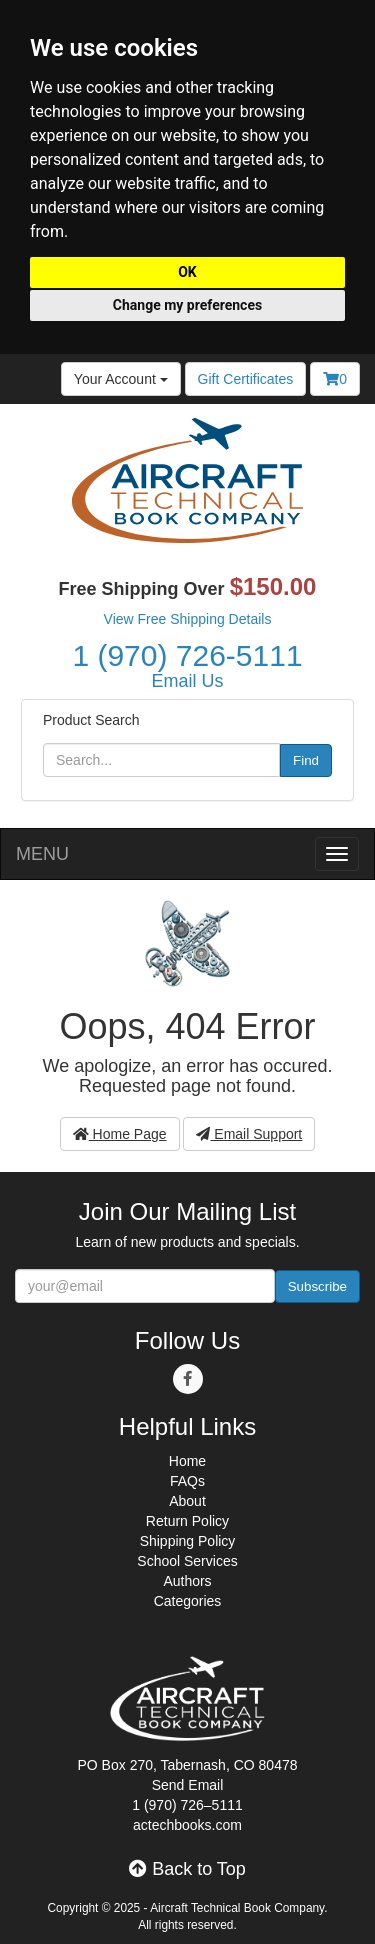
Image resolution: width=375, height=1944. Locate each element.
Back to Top (187, 1869)
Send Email (188, 1785)
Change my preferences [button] (187, 305)
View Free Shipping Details (188, 619)
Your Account (121, 379)
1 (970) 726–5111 (187, 1805)
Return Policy (187, 1521)
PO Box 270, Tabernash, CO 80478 (188, 1765)
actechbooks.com (187, 1825)
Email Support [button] (249, 1134)
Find (306, 760)
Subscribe (317, 1286)
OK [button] (187, 272)
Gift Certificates (246, 379)
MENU (42, 854)
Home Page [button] (120, 1134)
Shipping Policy (188, 1541)
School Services (187, 1561)
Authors (187, 1581)
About (187, 1501)
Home (187, 1461)
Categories (188, 1601)
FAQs (187, 1481)
